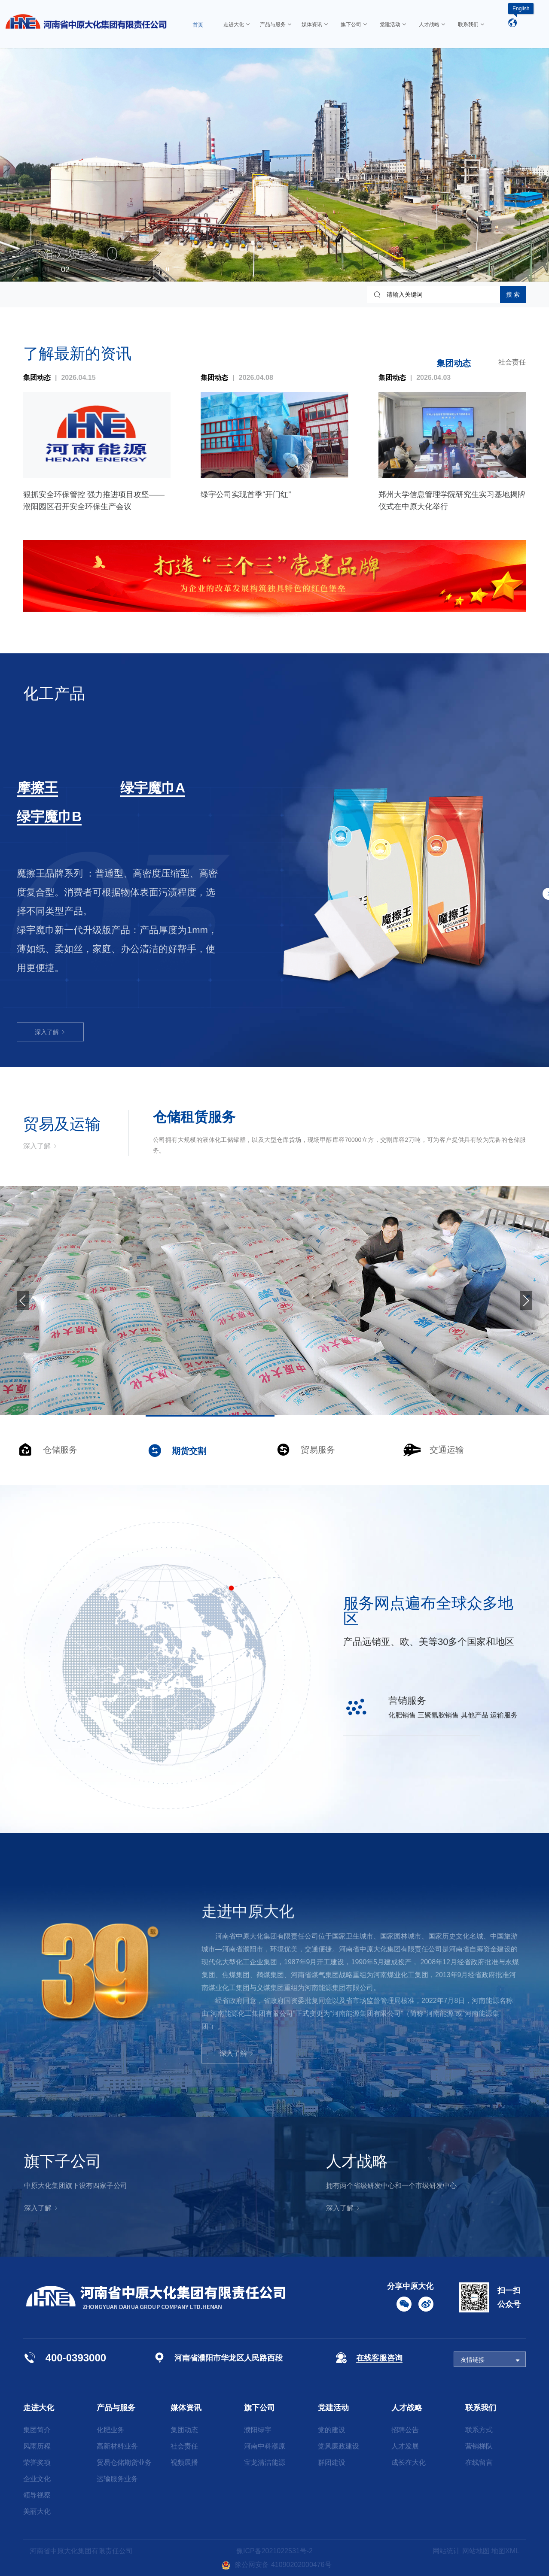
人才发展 (405, 2446)
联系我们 (480, 2407)
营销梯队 (479, 2446)
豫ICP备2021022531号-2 (274, 2551)
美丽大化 (37, 2511)
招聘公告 (405, 2429)
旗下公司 (259, 2407)
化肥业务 (110, 2429)
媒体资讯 (186, 2407)
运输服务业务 (117, 2478)
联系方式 (479, 2429)
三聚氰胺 (44, 788)
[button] (27, 269)
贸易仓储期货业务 (124, 2462)
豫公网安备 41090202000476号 (276, 2564)
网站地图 (476, 2551)
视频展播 (184, 2462)
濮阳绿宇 (257, 2429)
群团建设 (331, 2462)
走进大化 (38, 2407)
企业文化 (37, 2478)
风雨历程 (37, 2446)
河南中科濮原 (264, 2446)
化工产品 (54, 693)
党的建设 (331, 2429)
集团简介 (37, 2429)
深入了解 (50, 946)
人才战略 (406, 2407)
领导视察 (37, 2495)
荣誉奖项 (37, 2462)
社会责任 (512, 362)
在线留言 (479, 2462)
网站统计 (446, 2551)
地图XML (505, 2551)
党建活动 (333, 2407)
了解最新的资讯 (77, 353)
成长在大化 (408, 2462)
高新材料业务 (117, 2446)
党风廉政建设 (338, 2446)
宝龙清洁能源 (264, 2462)
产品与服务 (116, 2407)
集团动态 (453, 363)
